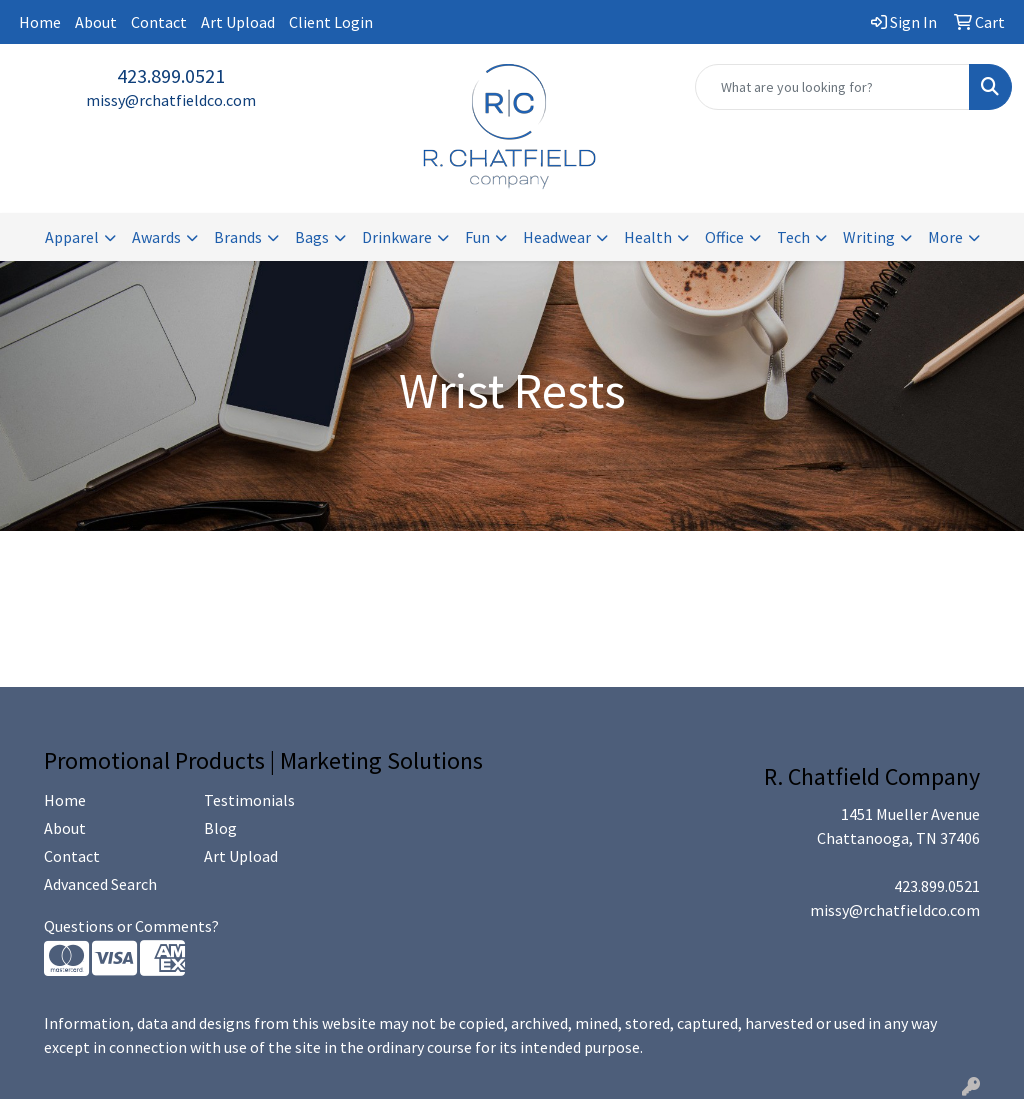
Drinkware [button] (397, 237)
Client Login (331, 22)
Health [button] (648, 237)
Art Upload (238, 22)
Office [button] (724, 237)
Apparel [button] (72, 237)
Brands (238, 237)
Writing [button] (869, 237)
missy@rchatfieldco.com (171, 100)
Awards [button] (156, 237)
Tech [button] (793, 237)
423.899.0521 (171, 75)
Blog (220, 828)
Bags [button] (312, 237)
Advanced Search (100, 884)
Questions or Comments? (131, 926)
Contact (159, 22)
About (96, 22)
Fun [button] (477, 237)
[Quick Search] (832, 87)
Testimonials (249, 800)
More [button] (945, 237)
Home (40, 22)
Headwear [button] (557, 237)
